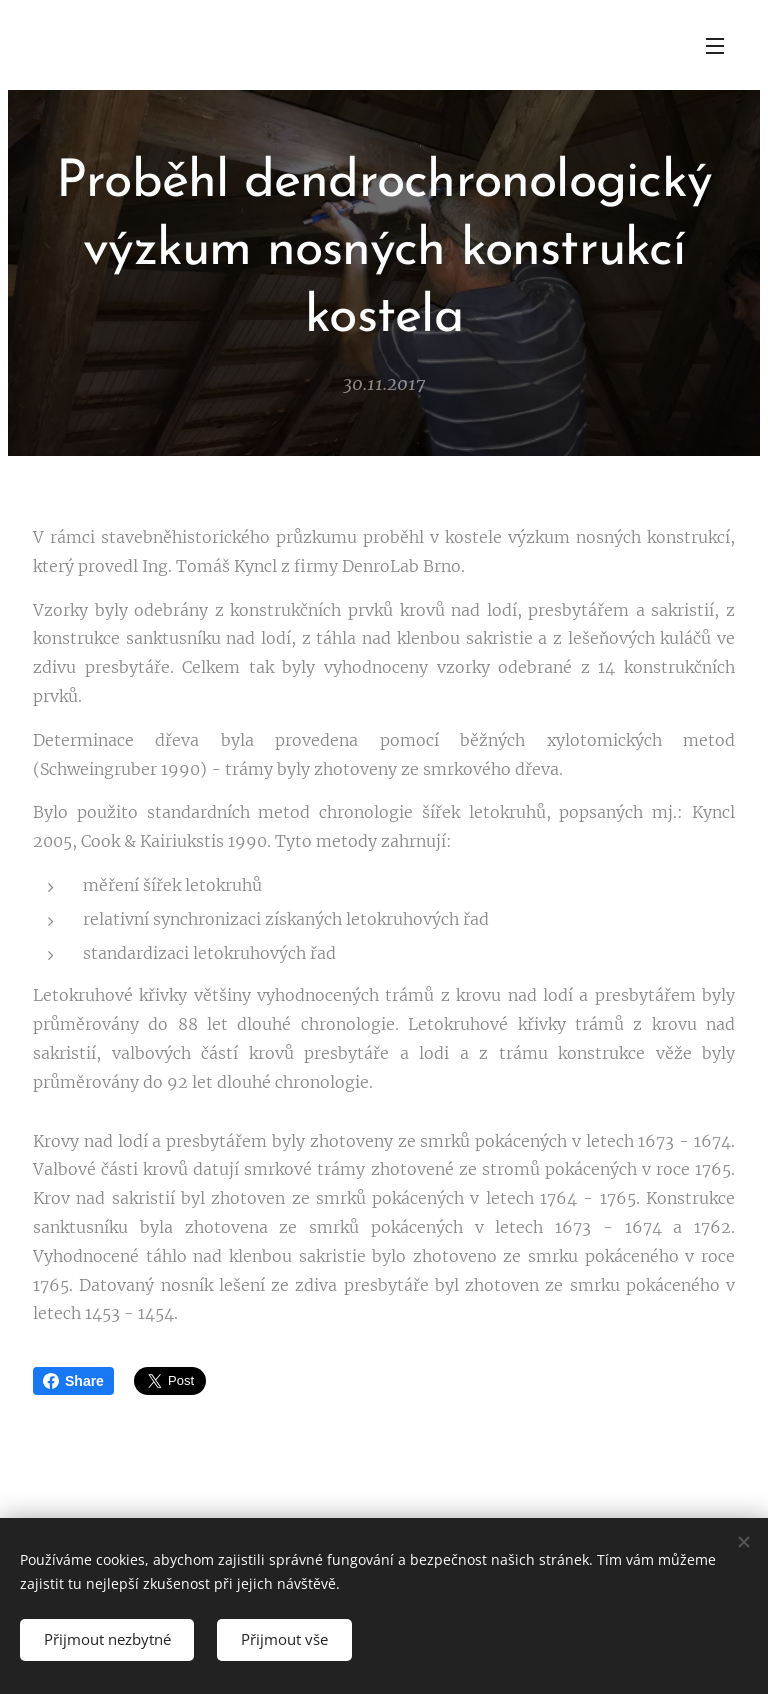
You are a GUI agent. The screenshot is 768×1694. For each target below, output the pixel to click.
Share (73, 1381)
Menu (715, 46)
